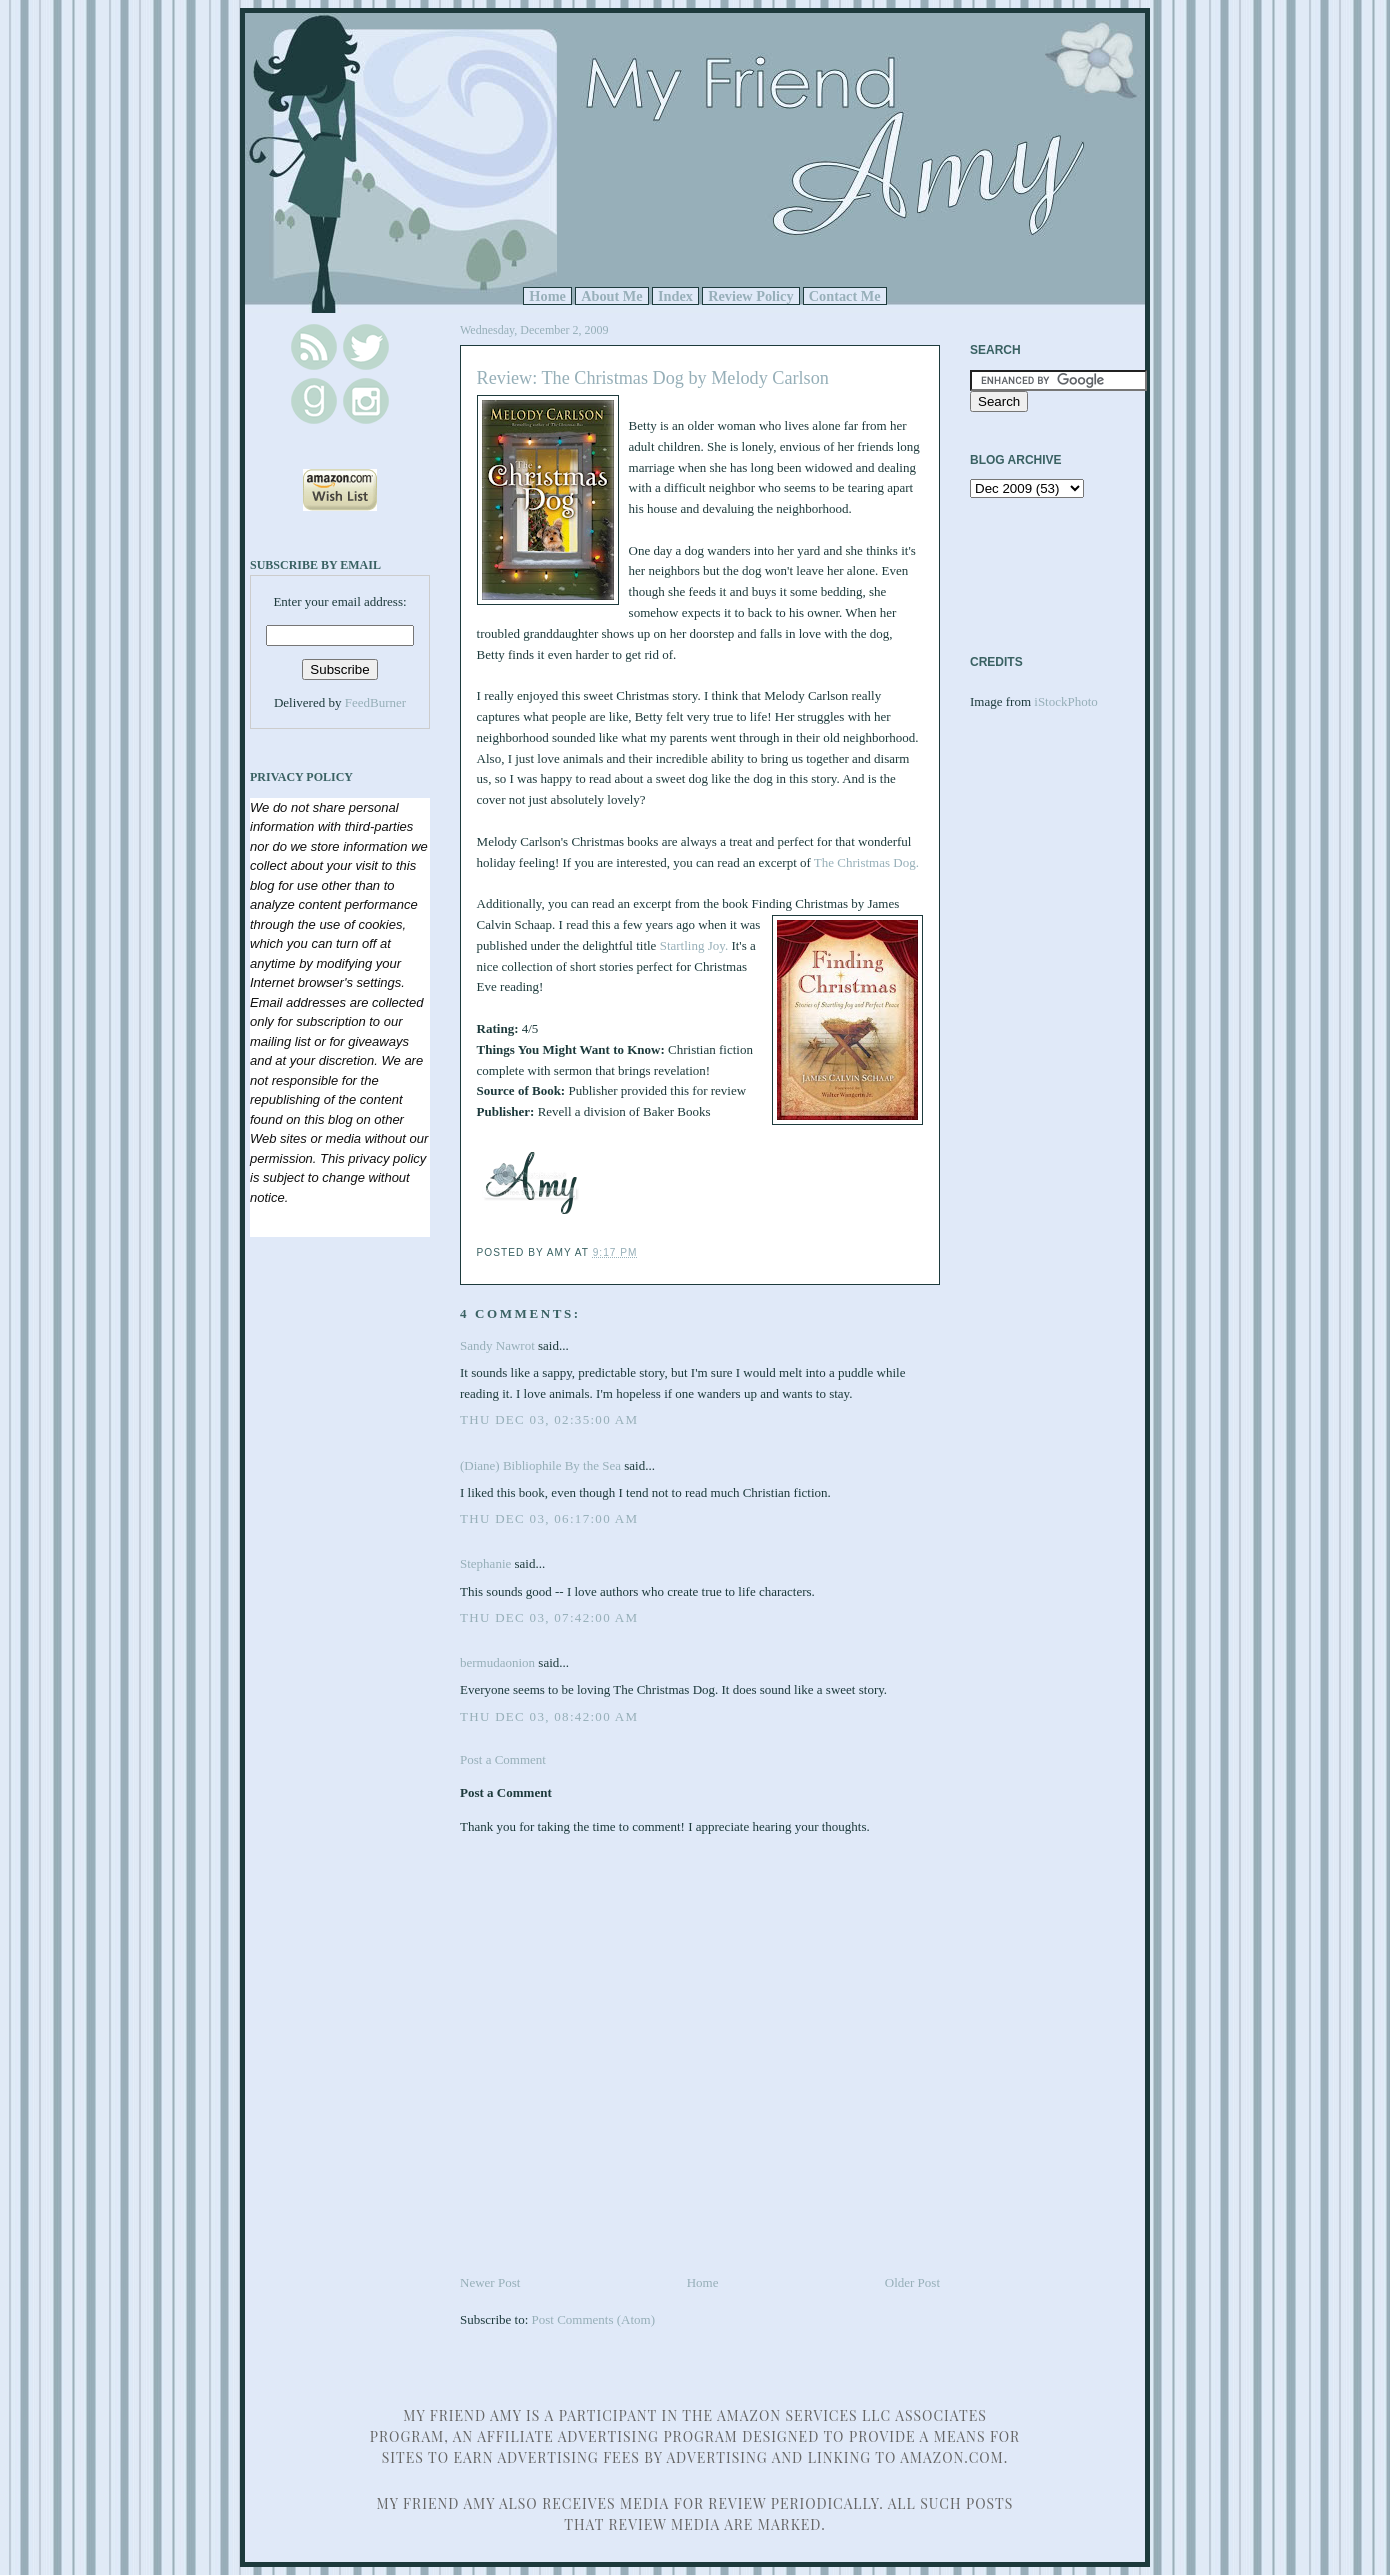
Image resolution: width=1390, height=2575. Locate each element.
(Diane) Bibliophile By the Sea (540, 1465)
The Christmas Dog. (866, 862)
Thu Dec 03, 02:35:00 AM (549, 1419)
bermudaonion (497, 1662)
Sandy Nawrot (497, 1345)
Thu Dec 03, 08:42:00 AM (549, 1716)
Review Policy (750, 296)
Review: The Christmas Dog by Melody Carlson (653, 378)
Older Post (912, 2282)
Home (547, 296)
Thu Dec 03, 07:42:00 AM (549, 1617)
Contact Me (845, 296)
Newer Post (490, 2282)
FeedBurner (375, 702)
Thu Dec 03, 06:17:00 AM (549, 1518)
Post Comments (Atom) (594, 2319)
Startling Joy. (694, 945)
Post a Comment (503, 1759)
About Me (612, 296)
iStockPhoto (1066, 701)
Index (675, 296)
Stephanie (485, 1563)
